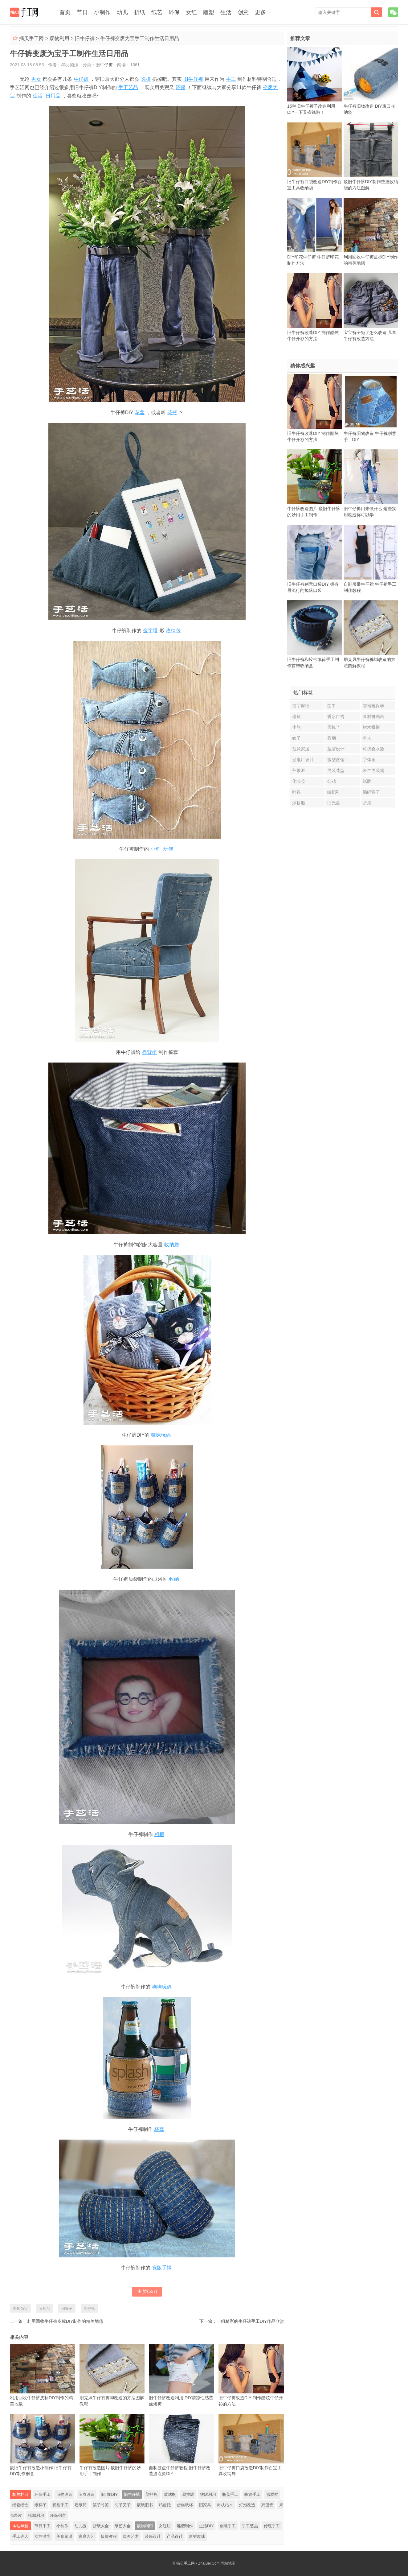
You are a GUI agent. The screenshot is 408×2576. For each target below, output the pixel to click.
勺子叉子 (123, 2505)
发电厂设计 (303, 759)
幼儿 (122, 12)
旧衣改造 (87, 2494)
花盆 (140, 412)
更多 (260, 12)
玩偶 (168, 849)
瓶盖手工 (230, 2494)
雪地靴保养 (373, 705)
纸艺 (156, 12)
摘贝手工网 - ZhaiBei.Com (197, 2563)
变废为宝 (20, 2308)
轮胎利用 (36, 2515)
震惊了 (333, 727)
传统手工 (272, 2526)
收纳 (174, 1579)
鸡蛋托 (165, 2505)
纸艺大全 (123, 2526)
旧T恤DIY (109, 2494)
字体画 (369, 759)
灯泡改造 (247, 2505)
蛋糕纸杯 (185, 2505)
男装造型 (336, 770)
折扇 (367, 802)
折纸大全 (101, 2526)
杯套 (159, 2129)
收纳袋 (171, 1244)
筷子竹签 (101, 2505)
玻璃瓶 (170, 2494)
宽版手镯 (162, 2267)
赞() (147, 2291)
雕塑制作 (185, 2526)
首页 (65, 12)
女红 (191, 12)
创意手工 (228, 2526)
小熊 (296, 727)
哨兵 (296, 792)
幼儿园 (81, 2526)
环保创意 (58, 2515)
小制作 (102, 12)
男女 (36, 79)
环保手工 (43, 2494)
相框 (159, 1834)
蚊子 (296, 738)
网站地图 (228, 2563)
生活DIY (206, 2526)
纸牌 (367, 781)
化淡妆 (298, 781)
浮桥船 (298, 802)
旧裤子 (66, 2308)
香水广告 (336, 716)
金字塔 (150, 630)
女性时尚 (43, 2536)
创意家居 (300, 748)
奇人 (367, 738)
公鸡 (331, 781)
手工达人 (20, 2536)
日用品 (53, 95)
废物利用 (59, 38)
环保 (174, 12)
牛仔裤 (81, 79)
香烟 (331, 738)
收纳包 (173, 630)
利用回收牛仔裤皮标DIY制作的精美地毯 (65, 2321)
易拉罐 (188, 2494)
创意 (243, 12)
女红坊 (165, 2526)
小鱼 (155, 849)
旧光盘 (333, 802)
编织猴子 (371, 792)
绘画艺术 (131, 2536)
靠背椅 (149, 1052)
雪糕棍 (272, 2494)
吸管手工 (252, 2494)
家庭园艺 (87, 2536)
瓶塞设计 (336, 748)
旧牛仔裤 (85, 38)
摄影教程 (109, 2536)
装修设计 (153, 2536)
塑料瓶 (152, 2494)
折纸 (139, 12)
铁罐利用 (208, 2494)
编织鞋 (333, 792)
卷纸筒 (81, 2505)
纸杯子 (41, 2505)
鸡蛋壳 (267, 2505)
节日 (82, 12)
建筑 (296, 716)
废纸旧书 (145, 2505)
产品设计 (175, 2536)
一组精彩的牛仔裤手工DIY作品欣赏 (250, 2321)
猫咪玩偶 (161, 1435)
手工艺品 (128, 87)
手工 (231, 79)
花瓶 (172, 412)
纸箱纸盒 (20, 2505)
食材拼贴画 (373, 716)
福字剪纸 (300, 705)
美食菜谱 (64, 2536)
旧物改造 (64, 2494)
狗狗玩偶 (162, 1986)
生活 (225, 12)
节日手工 (43, 2526)
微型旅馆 (336, 759)
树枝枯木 (225, 2505)
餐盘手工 (60, 2505)
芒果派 (298, 770)
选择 (146, 79)
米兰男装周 (373, 770)
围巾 (331, 705)
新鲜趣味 (197, 2536)
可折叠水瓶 (373, 748)
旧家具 (205, 2505)
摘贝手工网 (31, 38)
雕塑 (208, 12)
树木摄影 (371, 727)
